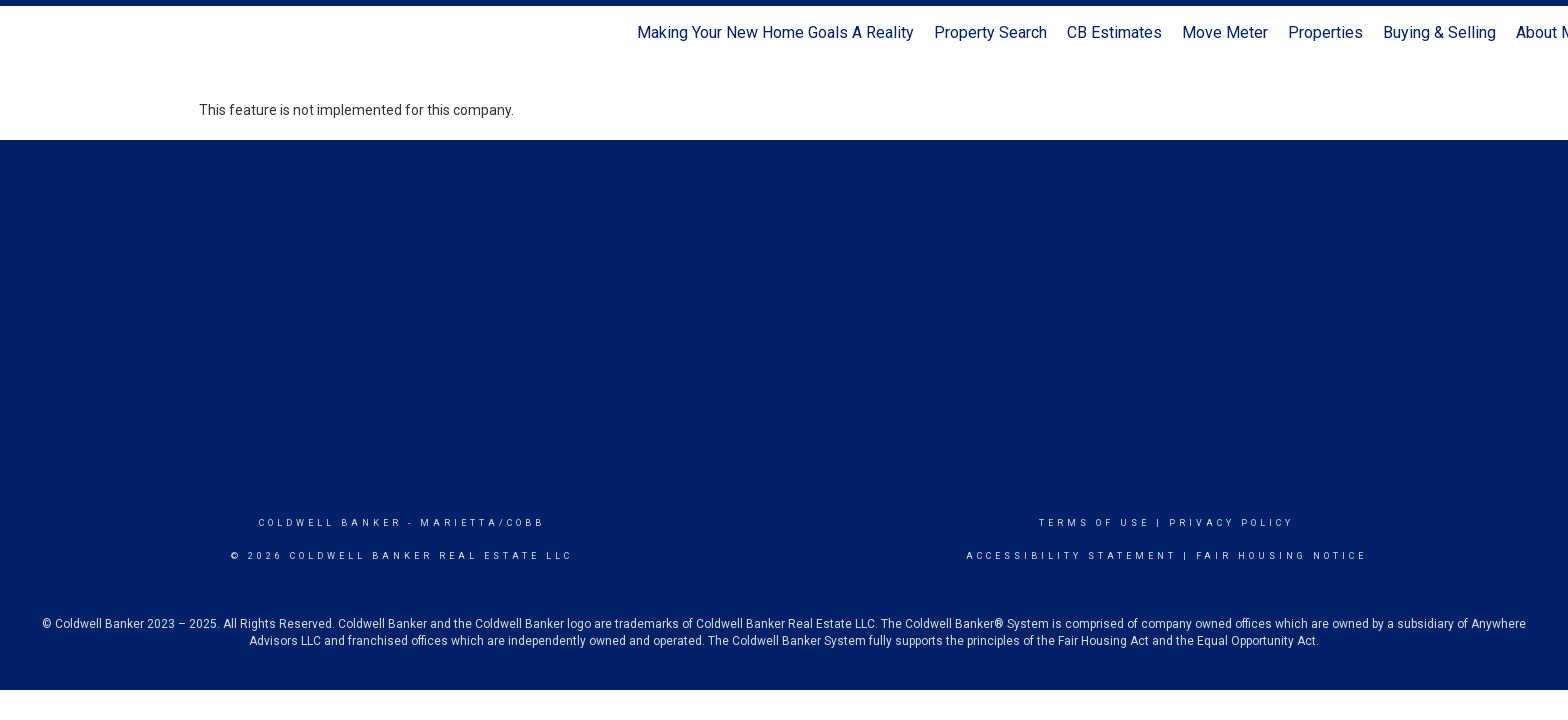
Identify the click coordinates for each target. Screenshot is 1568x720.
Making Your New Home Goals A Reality (775, 32)
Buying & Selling (1439, 32)
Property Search (990, 32)
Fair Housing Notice (1281, 556)
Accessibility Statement (1071, 556)
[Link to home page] (25, 33)
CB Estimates (1114, 32)
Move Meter (1225, 32)
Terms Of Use (1094, 523)
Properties (1325, 32)
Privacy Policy (1231, 523)
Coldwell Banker (330, 523)
